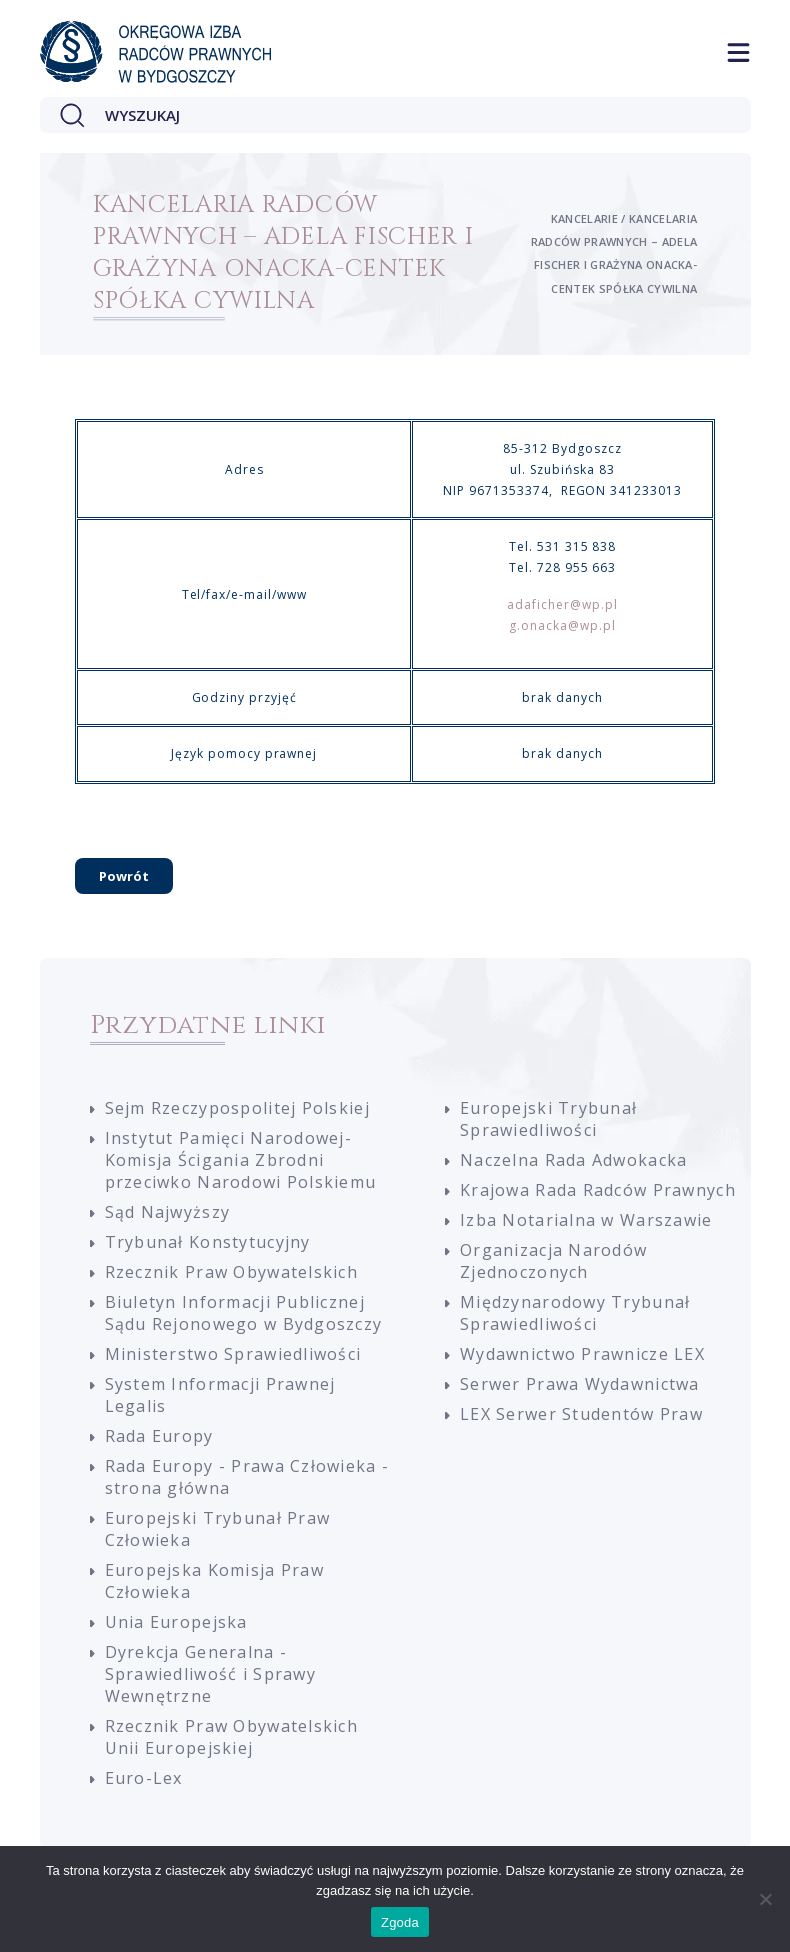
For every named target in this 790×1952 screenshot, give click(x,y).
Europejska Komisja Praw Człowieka (214, 1581)
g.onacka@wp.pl (562, 625)
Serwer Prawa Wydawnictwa (580, 1384)
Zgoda (400, 1922)
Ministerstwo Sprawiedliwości (233, 1354)
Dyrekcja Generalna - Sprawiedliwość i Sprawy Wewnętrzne (210, 1674)
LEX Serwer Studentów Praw (581, 1414)
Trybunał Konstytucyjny (208, 1242)
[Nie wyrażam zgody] (765, 1899)
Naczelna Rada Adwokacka (573, 1160)
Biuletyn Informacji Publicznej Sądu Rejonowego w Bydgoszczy (244, 1313)
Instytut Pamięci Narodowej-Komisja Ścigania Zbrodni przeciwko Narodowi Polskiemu (241, 1160)
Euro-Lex (144, 1778)
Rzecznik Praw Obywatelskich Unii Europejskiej (232, 1737)
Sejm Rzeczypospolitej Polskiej (237, 1108)
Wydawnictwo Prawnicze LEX (582, 1354)
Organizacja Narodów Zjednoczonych (553, 1261)
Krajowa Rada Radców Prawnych (598, 1190)
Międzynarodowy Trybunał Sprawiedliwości (575, 1313)
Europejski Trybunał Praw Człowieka (218, 1529)
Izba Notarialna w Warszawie (586, 1220)
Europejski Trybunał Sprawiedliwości (548, 1119)
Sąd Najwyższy (168, 1212)
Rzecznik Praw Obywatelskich (232, 1272)
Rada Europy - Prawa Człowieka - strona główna (247, 1477)
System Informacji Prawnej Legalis (220, 1395)
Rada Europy (159, 1436)
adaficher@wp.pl (562, 604)
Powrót (124, 876)
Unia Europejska (176, 1622)
